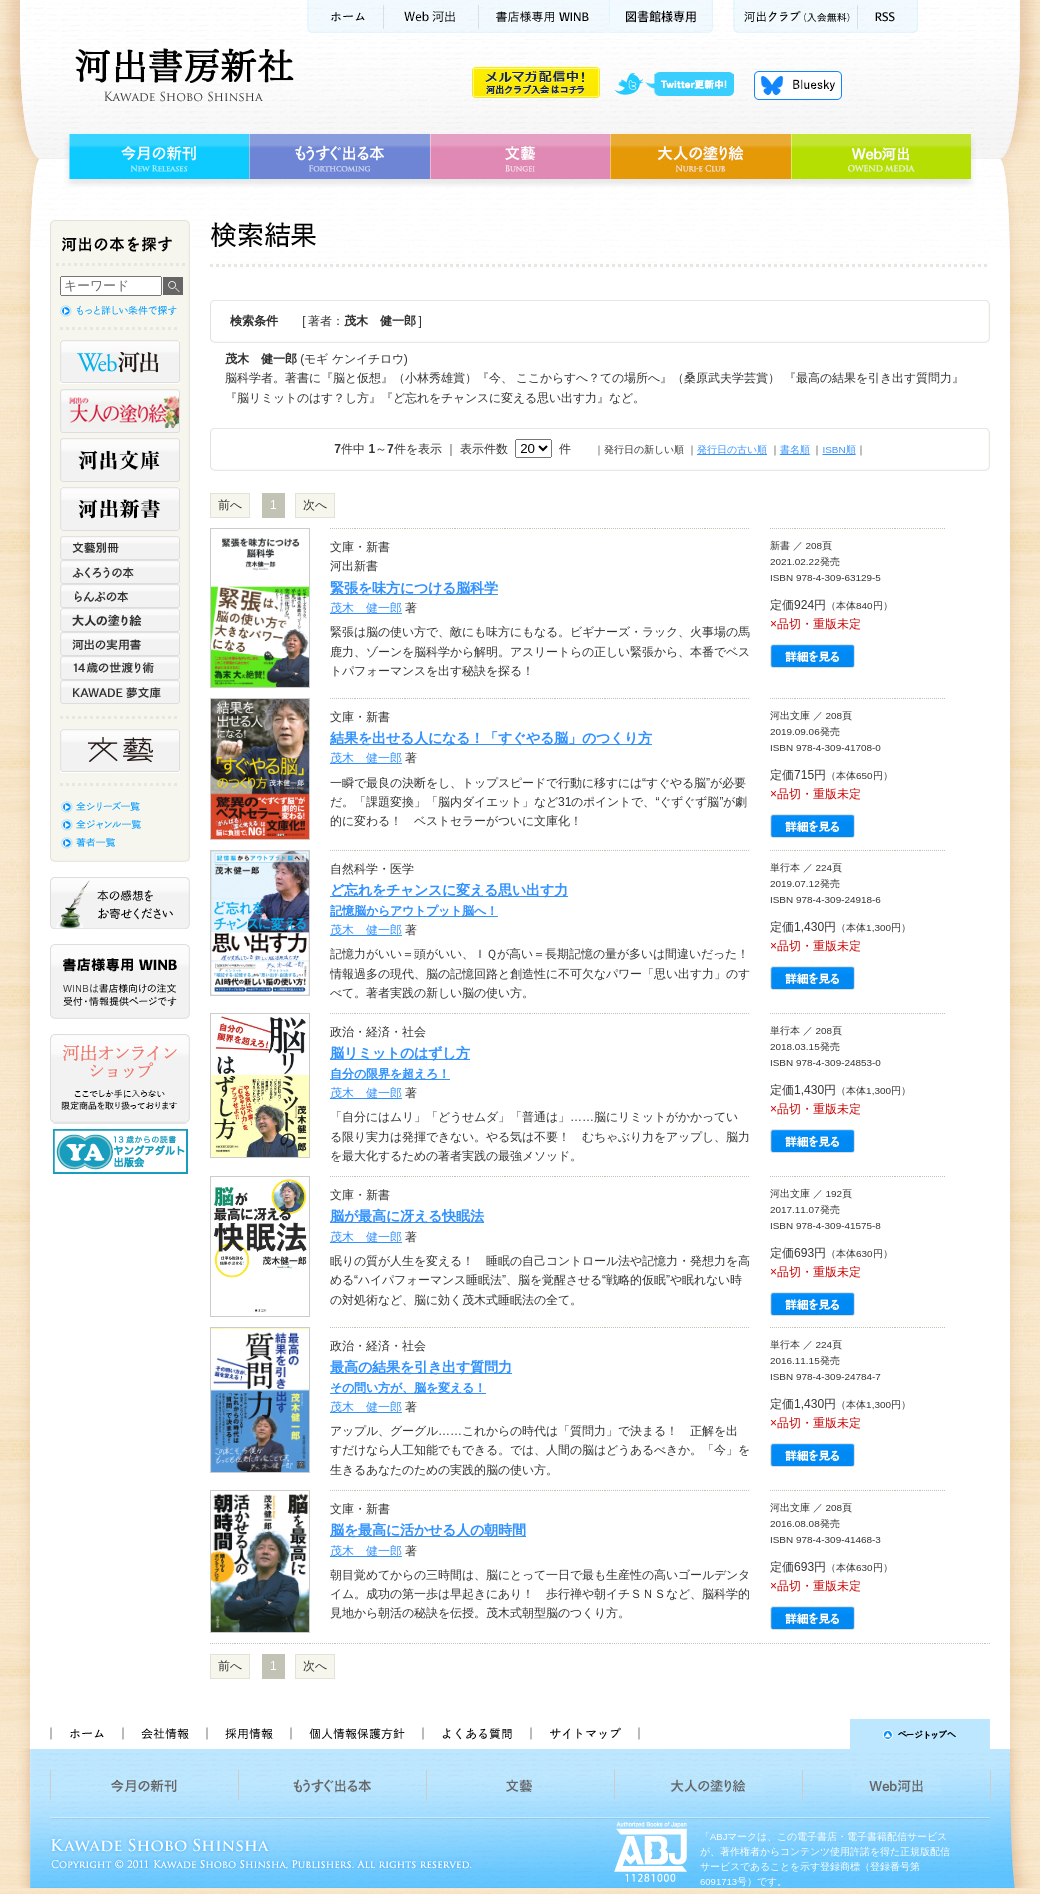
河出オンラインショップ (120, 1079)
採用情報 (248, 1734)
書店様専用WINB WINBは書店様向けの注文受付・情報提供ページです (120, 981)
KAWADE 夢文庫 (120, 692)
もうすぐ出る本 (339, 157)
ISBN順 (838, 449)
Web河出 (431, 16)
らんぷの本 (120, 596)
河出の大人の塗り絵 (120, 411)
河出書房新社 (181, 75)
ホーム (345, 16)
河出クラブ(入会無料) (795, 16)
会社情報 (164, 1734)
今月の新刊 (156, 157)
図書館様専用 (661, 16)
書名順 (795, 449)
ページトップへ (823, 1734)
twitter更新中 (681, 85)
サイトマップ (585, 1734)
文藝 (520, 157)
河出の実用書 (120, 644)
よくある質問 (476, 1734)
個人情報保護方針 (356, 1734)
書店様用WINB (544, 16)
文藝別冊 (120, 548)
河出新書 (120, 509)
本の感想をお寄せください (120, 903)
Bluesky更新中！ (798, 85)
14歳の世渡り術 (120, 668)
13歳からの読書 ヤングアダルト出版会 (123, 1151)
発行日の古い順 (732, 449)
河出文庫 (120, 460)
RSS (888, 16)
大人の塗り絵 (700, 157)
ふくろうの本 (120, 572)
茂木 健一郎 (366, 608)
